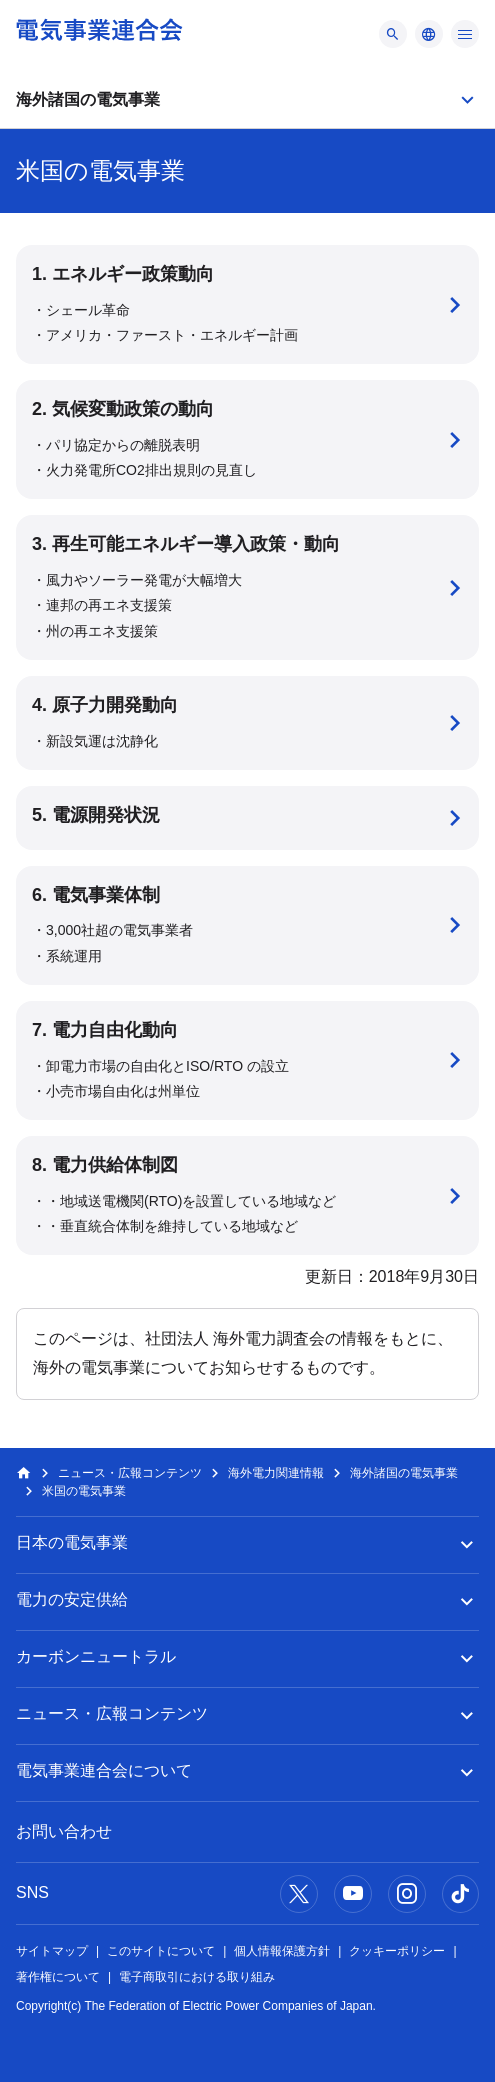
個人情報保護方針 (282, 1951)
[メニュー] (393, 34)
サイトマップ (52, 1951)
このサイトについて (161, 1951)
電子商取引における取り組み (197, 1977)
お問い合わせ (64, 1831)
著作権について (58, 1977)
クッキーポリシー (397, 1951)
